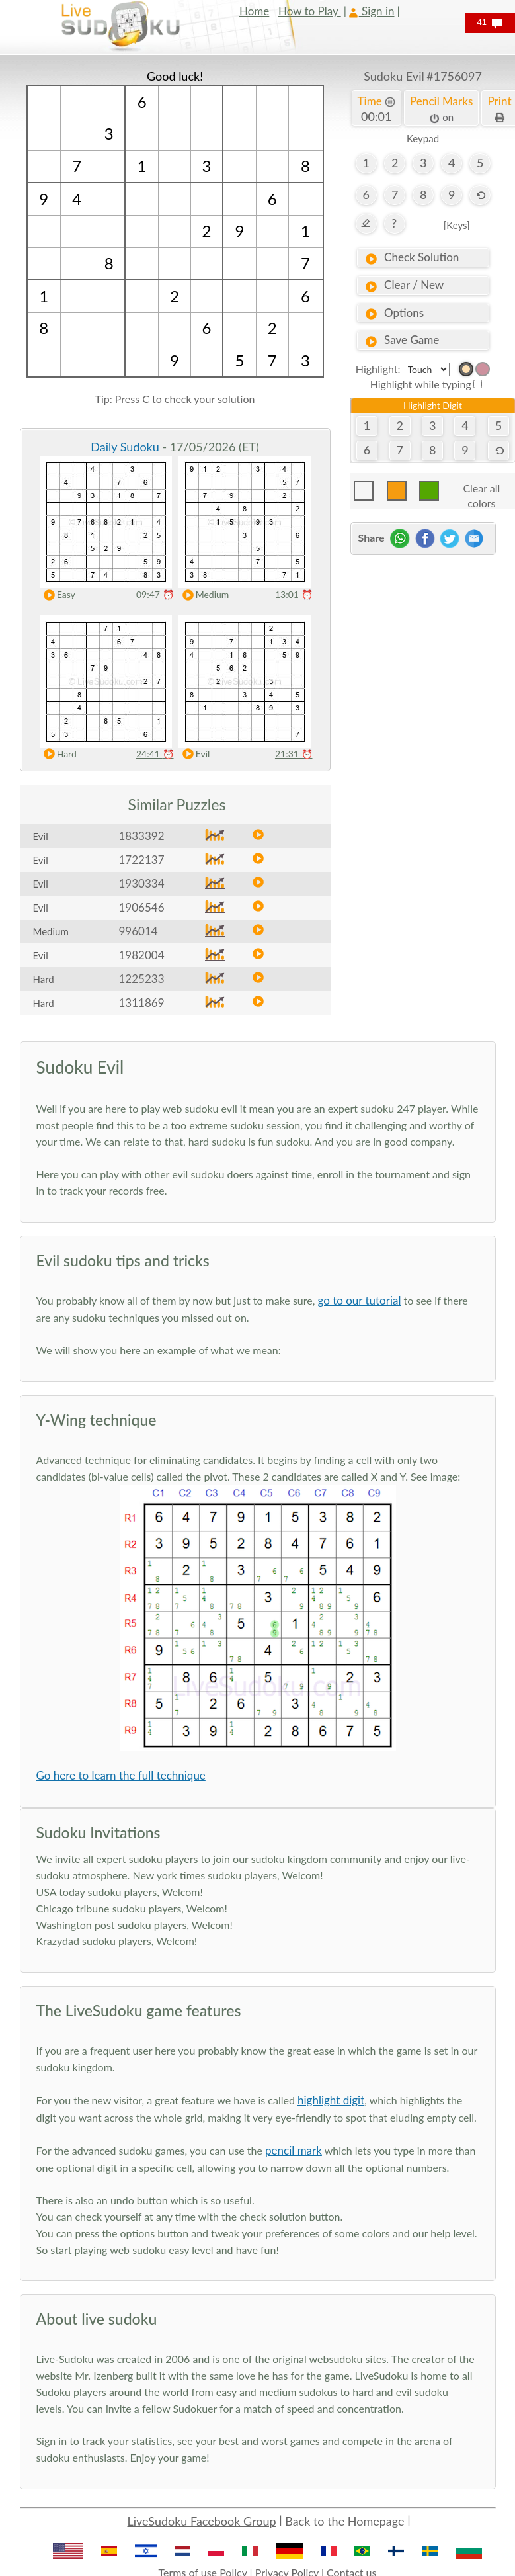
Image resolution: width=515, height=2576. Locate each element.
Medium (203, 595)
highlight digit (330, 2100)
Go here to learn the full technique (121, 1775)
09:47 (155, 594)
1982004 (142, 955)
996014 (138, 931)
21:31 (294, 753)
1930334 (142, 883)
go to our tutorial (359, 1300)
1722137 (142, 860)
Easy (56, 595)
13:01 (294, 594)
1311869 (142, 1002)
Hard (57, 754)
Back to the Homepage (344, 2521)
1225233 (142, 979)
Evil (193, 754)
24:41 (155, 753)
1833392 (142, 836)
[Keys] (457, 225)
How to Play (309, 11)
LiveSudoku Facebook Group (201, 2521)
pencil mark (293, 2150)
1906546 (142, 907)
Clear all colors (481, 491)
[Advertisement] (423, 634)
